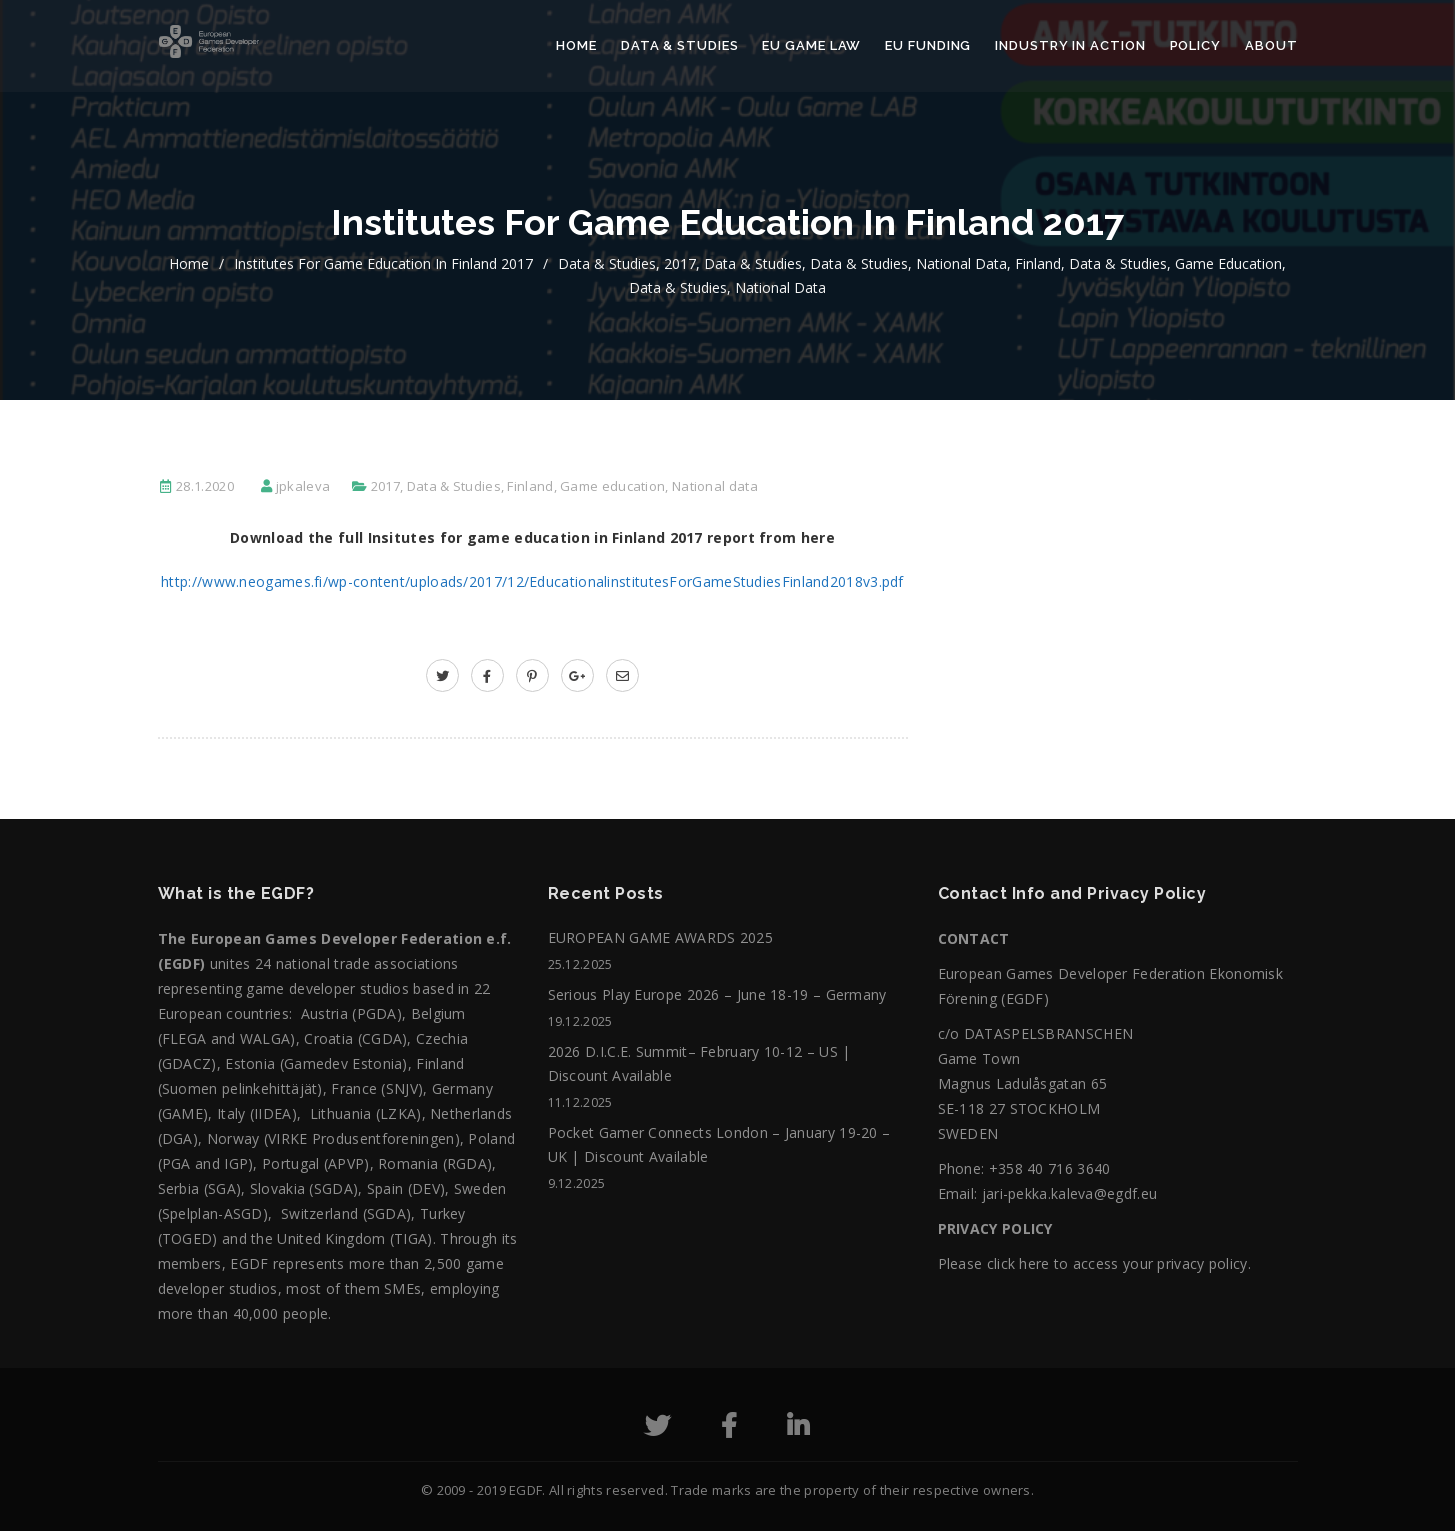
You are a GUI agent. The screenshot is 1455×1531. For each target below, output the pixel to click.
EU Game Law (811, 45)
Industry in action (1070, 45)
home (189, 263)
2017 (680, 263)
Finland (1038, 263)
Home (576, 45)
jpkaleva (303, 486)
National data (961, 263)
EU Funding (928, 45)
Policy (1195, 45)
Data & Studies (680, 45)
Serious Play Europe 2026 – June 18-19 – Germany (717, 994)
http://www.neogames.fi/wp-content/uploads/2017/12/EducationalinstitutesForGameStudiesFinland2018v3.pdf (532, 581)
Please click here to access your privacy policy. (1094, 1263)
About (1271, 45)
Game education (1228, 263)
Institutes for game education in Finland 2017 (383, 263)
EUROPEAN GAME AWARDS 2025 (661, 937)
